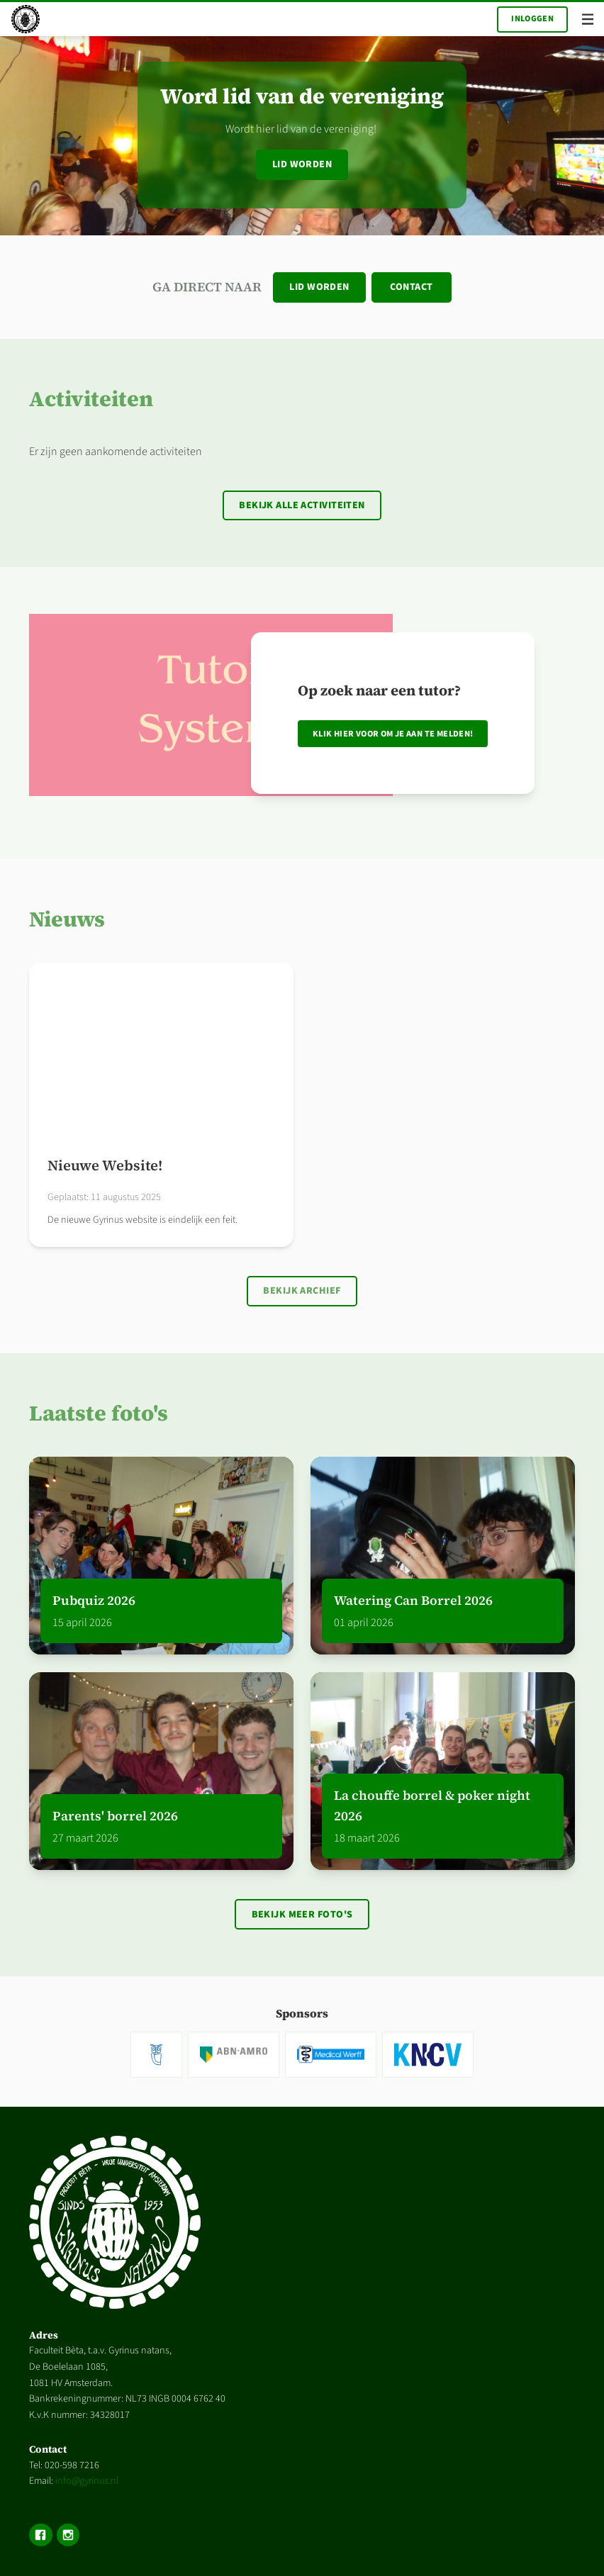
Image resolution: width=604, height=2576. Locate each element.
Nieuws (67, 919)
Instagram (68, 2535)
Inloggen (532, 19)
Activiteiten (91, 398)
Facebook (40, 2535)
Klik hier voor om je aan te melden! (393, 733)
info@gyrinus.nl (86, 2481)
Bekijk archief (301, 1291)
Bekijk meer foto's (302, 1915)
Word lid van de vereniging (302, 96)
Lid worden (302, 164)
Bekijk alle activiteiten (302, 505)
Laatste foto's (98, 1413)
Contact (411, 287)
